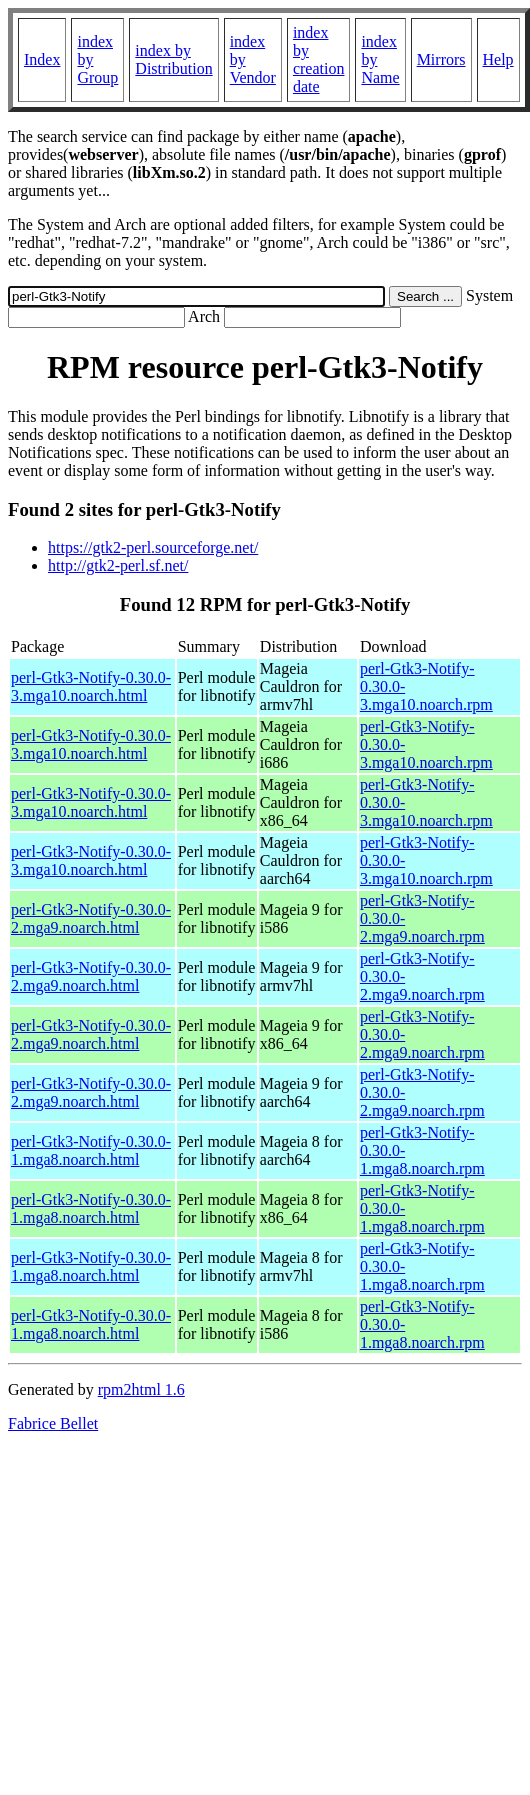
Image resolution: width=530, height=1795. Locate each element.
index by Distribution (173, 59)
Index (42, 59)
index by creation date (319, 59)
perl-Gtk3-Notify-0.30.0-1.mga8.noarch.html (91, 1150)
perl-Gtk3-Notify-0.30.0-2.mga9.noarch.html (91, 918)
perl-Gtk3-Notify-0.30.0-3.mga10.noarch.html (91, 686)
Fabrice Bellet (53, 1423)
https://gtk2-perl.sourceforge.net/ (153, 547)
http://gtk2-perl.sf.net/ (118, 565)
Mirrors (441, 59)
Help (498, 59)
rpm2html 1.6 (141, 1389)
